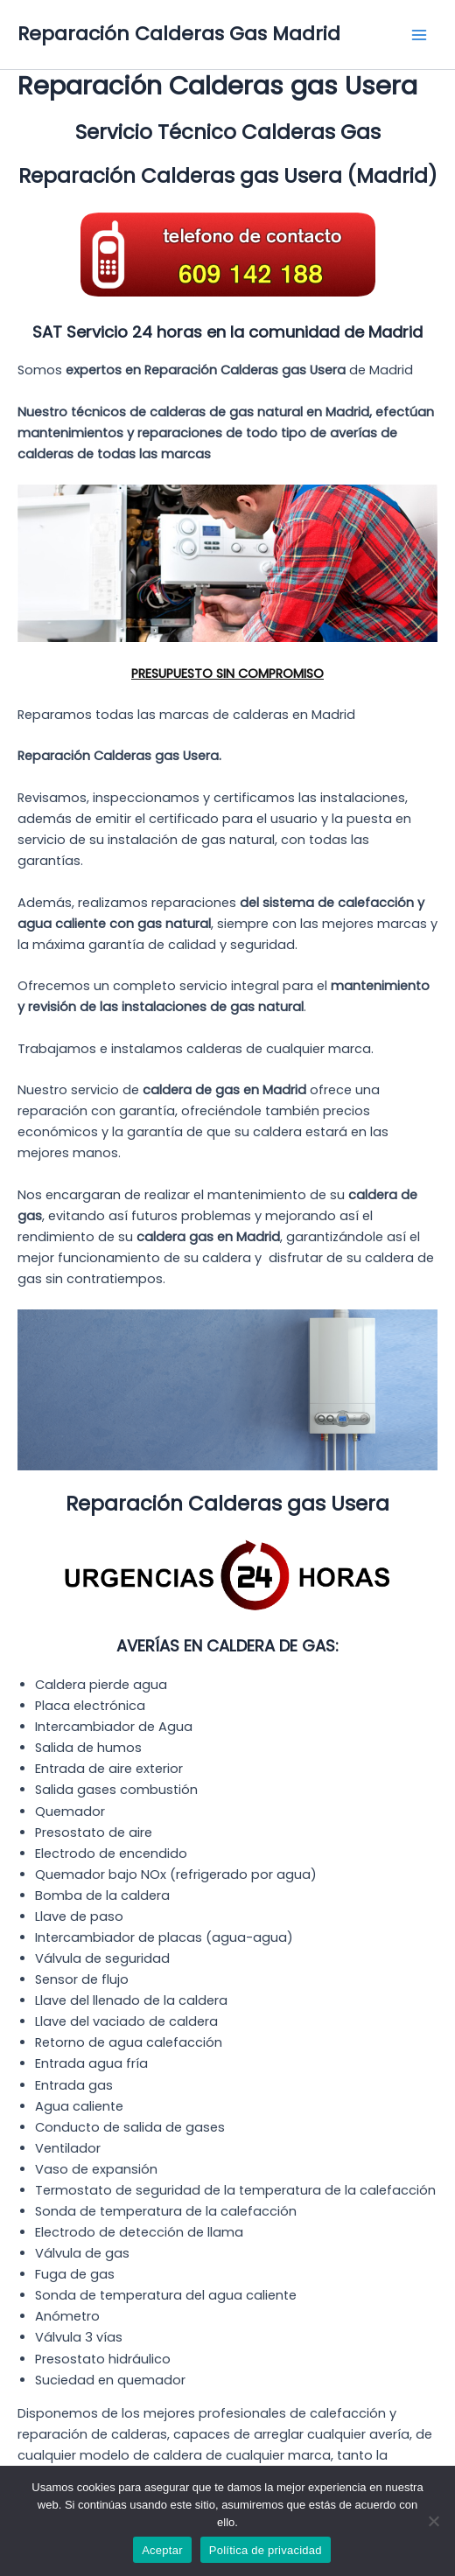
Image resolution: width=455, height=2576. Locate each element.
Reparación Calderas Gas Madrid (179, 33)
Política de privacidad (265, 2550)
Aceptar (162, 2550)
